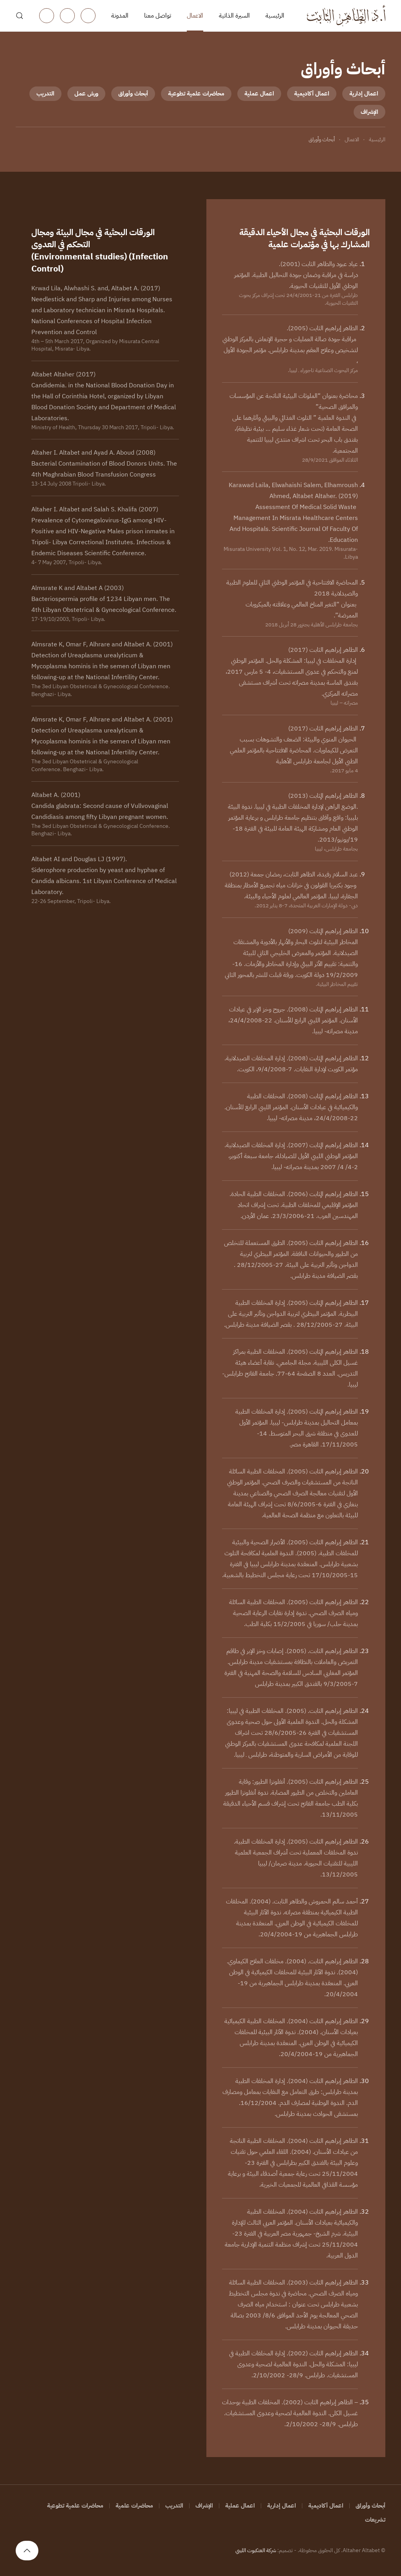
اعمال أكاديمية (311, 93)
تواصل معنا (157, 15)
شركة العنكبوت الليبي (255, 2550)
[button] (19, 15)
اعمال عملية (259, 93)
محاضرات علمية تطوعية (196, 93)
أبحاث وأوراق (133, 93)
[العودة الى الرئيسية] (346, 15)
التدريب (45, 93)
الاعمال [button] (195, 15)
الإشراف (369, 112)
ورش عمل (86, 93)
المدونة (119, 15)
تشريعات (375, 2519)
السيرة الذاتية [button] (234, 15)
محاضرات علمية (134, 2505)
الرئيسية (275, 15)
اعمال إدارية (363, 93)
